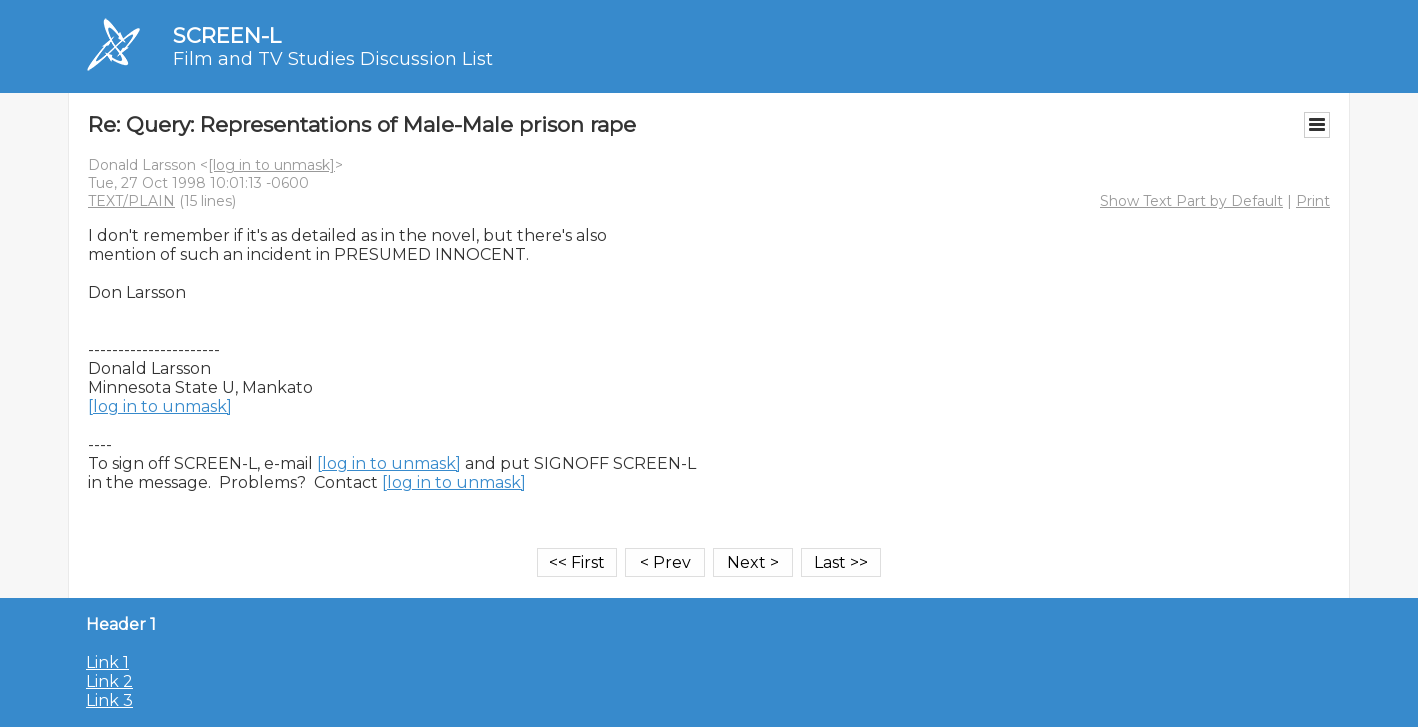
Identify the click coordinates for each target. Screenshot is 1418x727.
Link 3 (109, 700)
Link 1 (107, 662)
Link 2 (109, 681)
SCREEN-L (227, 35)
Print (1313, 201)
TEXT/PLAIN (131, 201)
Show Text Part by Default (1191, 201)
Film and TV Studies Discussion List (333, 59)
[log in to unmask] (271, 165)
